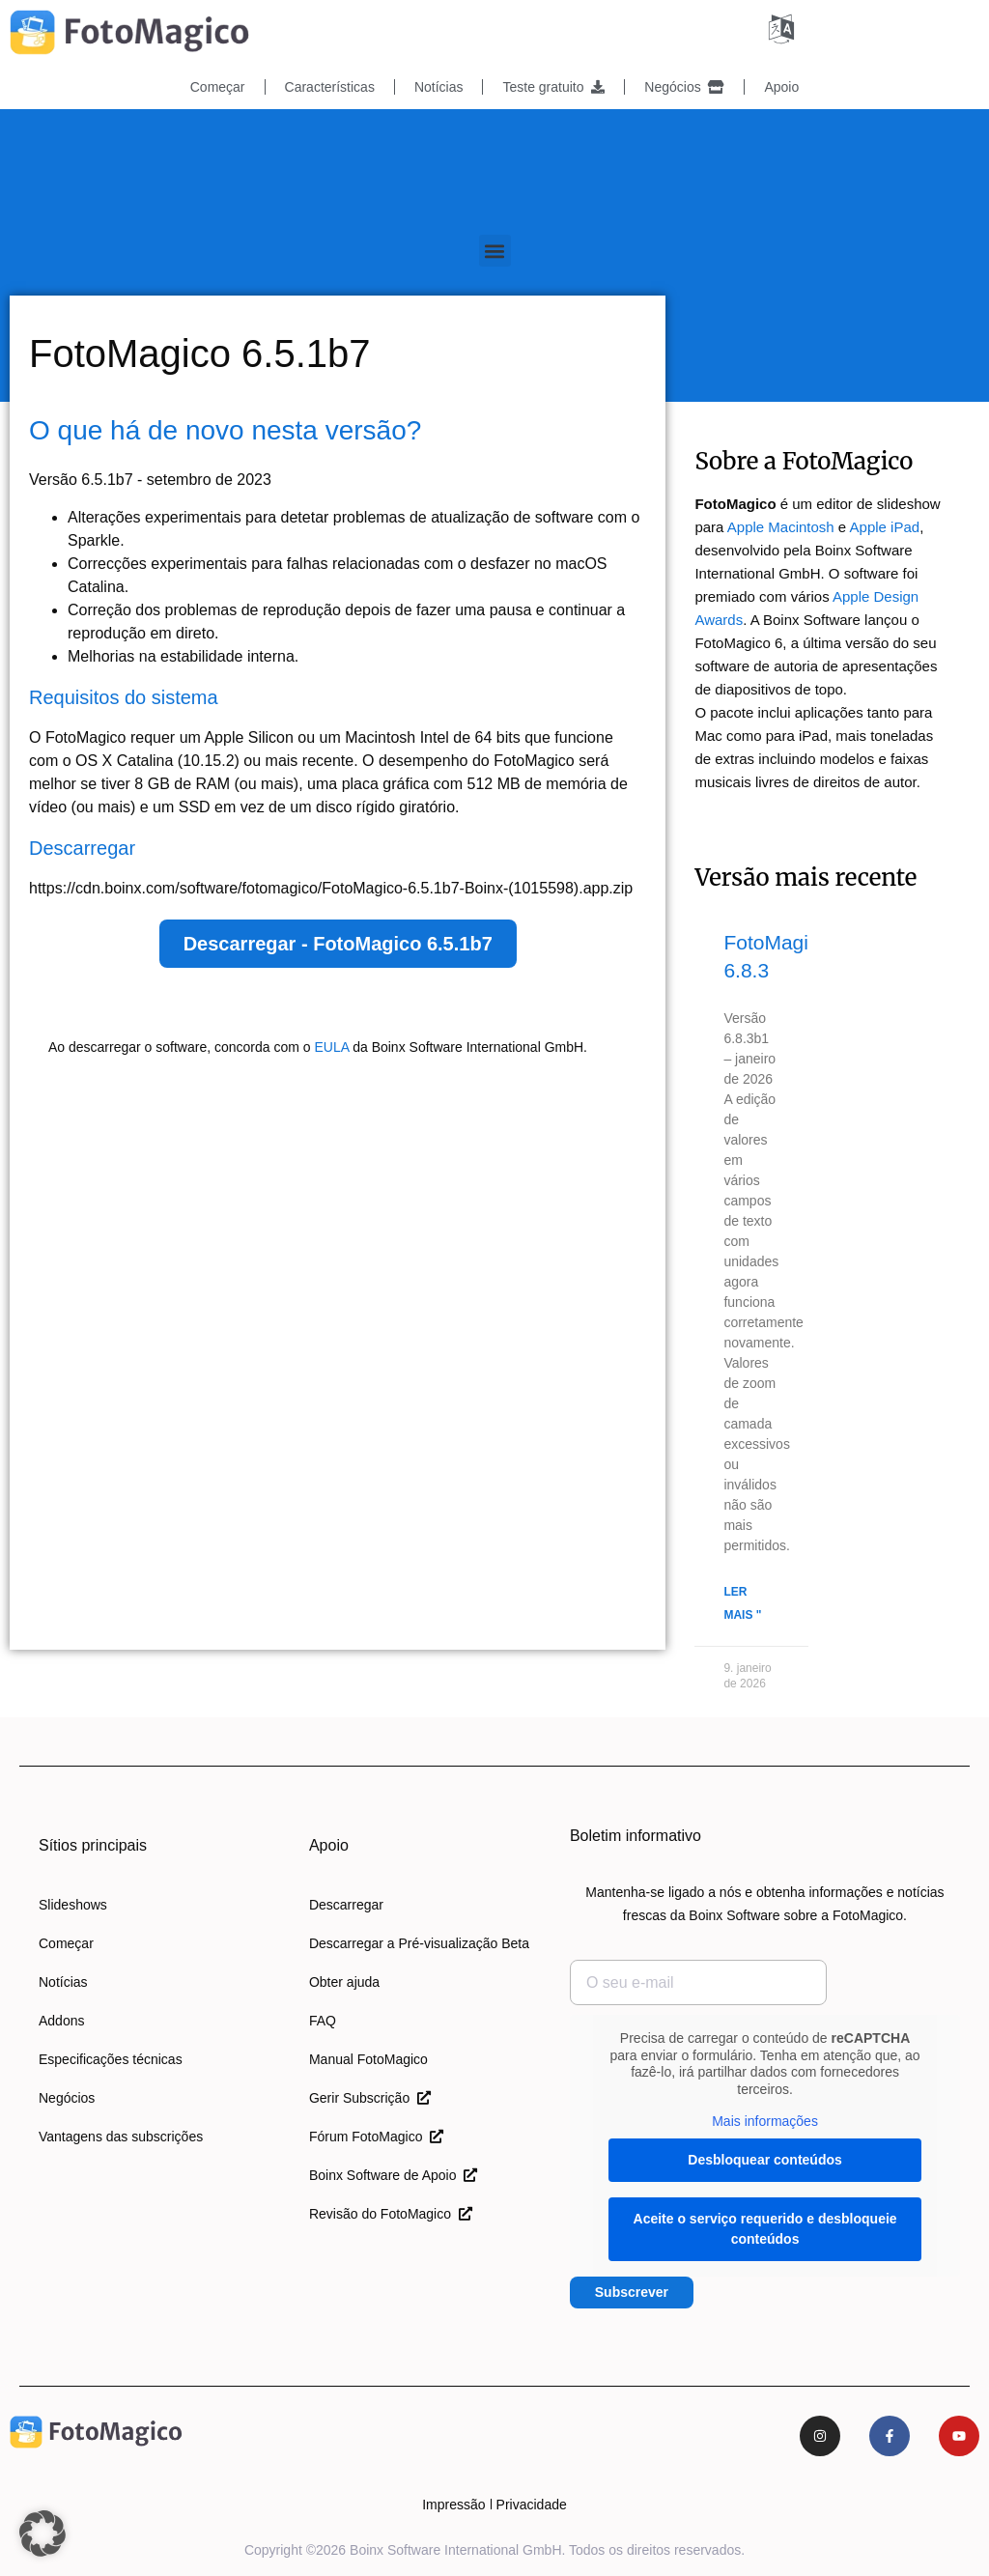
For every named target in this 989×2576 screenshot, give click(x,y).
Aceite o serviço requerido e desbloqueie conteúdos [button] (764, 2229)
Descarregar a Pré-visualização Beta (419, 1943)
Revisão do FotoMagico (390, 2214)
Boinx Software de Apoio (393, 2175)
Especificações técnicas (111, 2059)
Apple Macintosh (780, 527)
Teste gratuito (553, 87)
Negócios (684, 87)
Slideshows (73, 1904)
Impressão (453, 2504)
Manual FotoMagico (368, 2059)
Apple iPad (885, 527)
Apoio (781, 87)
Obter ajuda (344, 1982)
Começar (217, 87)
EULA (331, 1047)
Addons (61, 2020)
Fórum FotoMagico (376, 2136)
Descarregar (346, 1904)
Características (330, 87)
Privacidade (531, 2504)
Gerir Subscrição (370, 2098)
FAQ (322, 2020)
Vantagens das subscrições (121, 2136)
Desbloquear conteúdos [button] (764, 2159)
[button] (495, 251)
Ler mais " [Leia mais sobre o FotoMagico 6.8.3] (742, 1603)
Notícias (439, 87)
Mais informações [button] (765, 2121)
